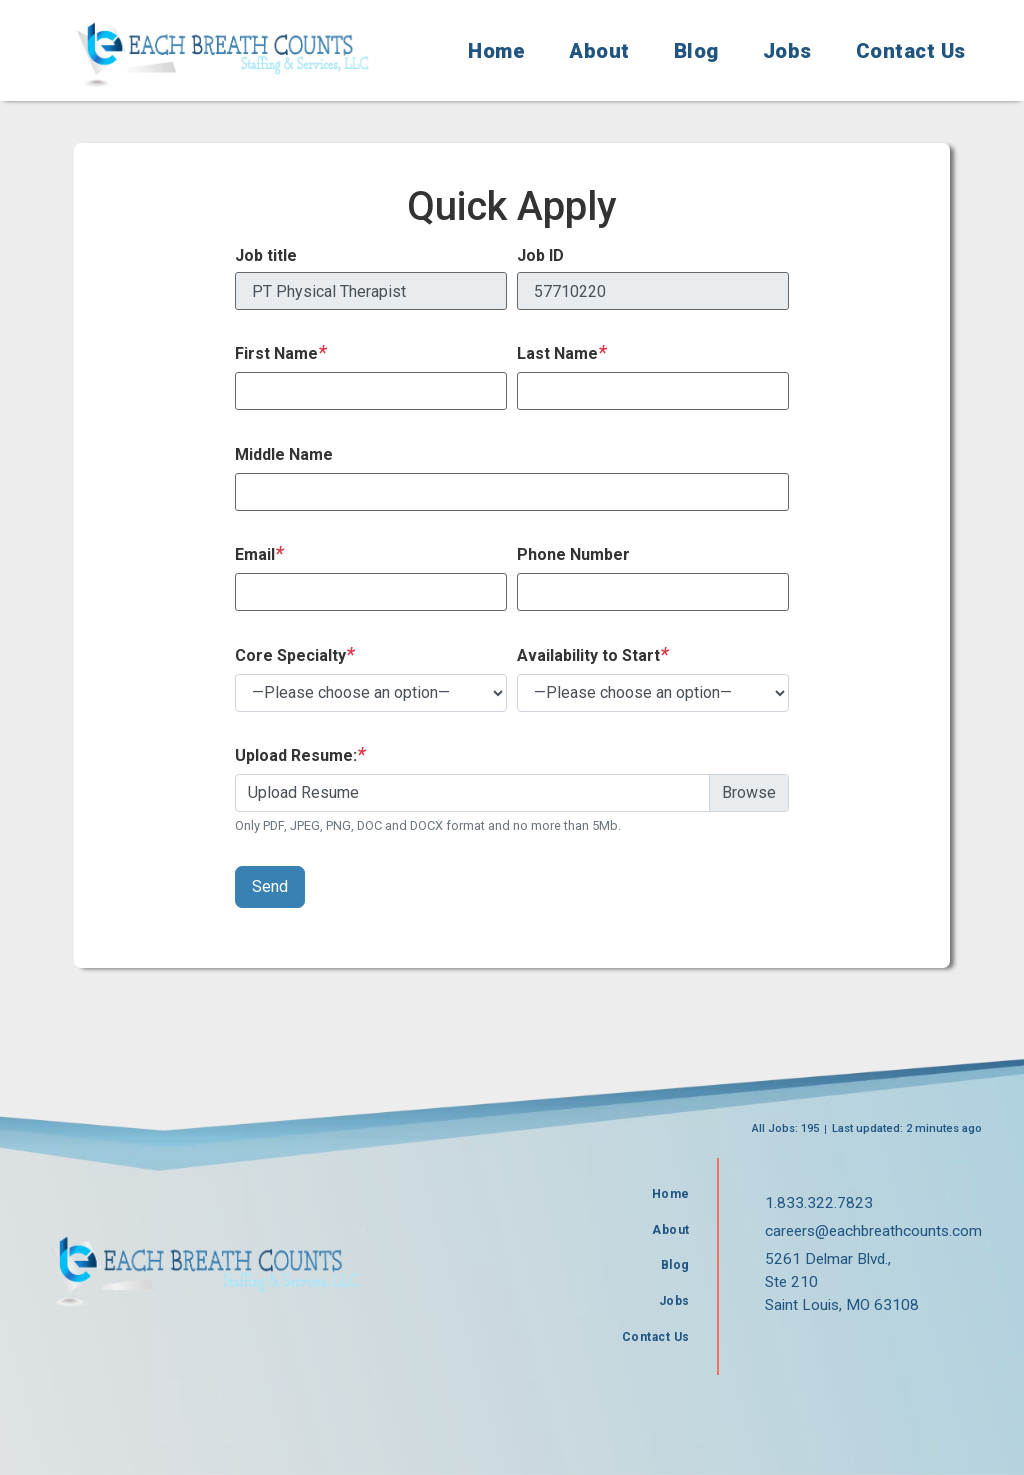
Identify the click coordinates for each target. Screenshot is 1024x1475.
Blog (696, 51)
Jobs (787, 51)
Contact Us (911, 51)
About (599, 51)
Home (496, 51)
